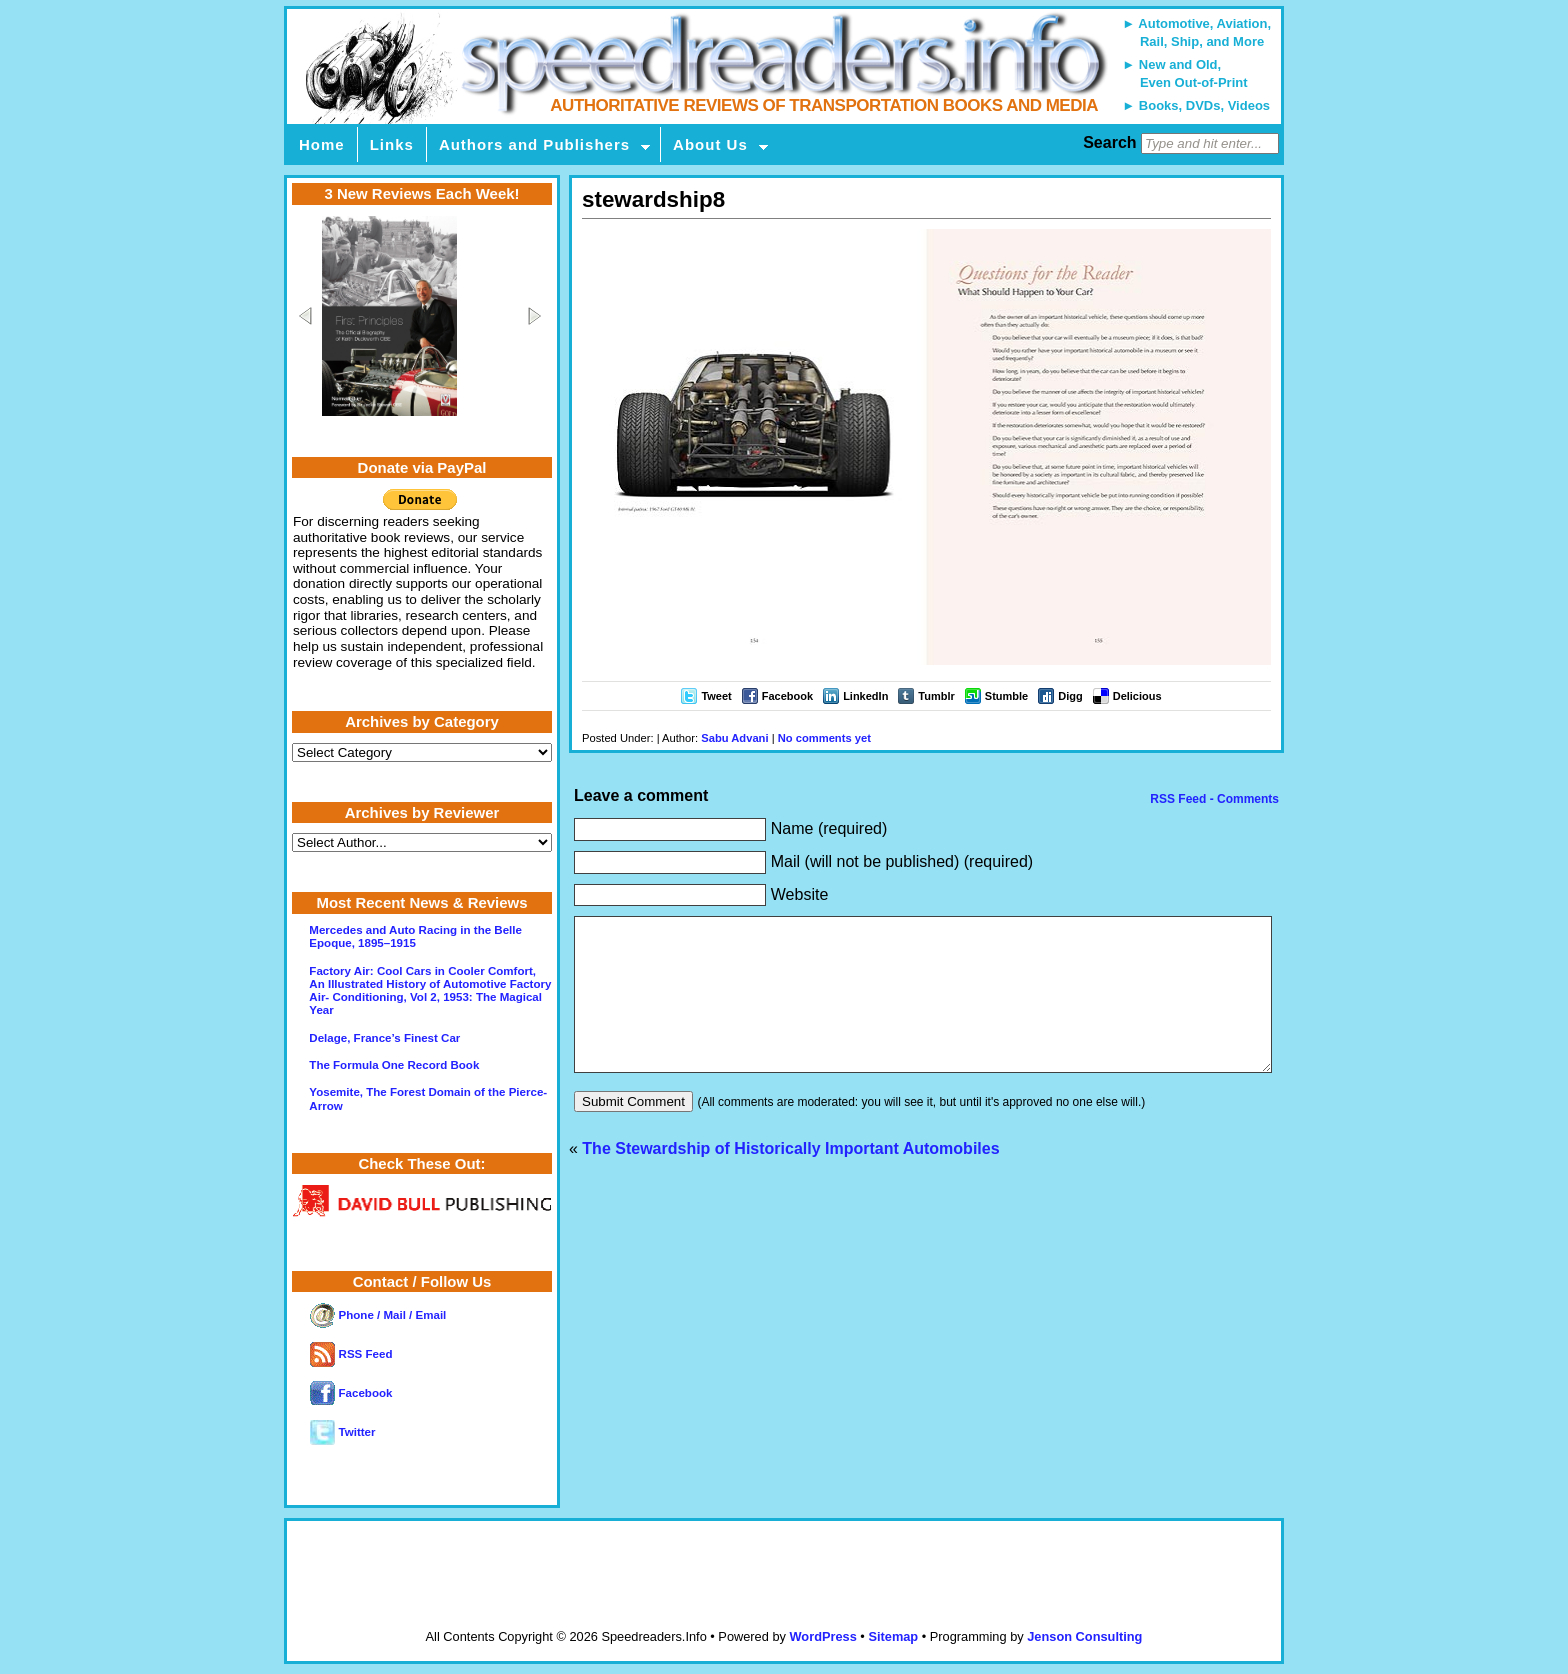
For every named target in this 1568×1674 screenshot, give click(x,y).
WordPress (822, 1636)
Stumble (1006, 696)
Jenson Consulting (1084, 1636)
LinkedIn (865, 696)
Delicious (1137, 696)
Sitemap (893, 1636)
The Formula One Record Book (394, 1065)
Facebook (787, 696)
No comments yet (824, 738)
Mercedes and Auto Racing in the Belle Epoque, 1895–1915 (415, 936)
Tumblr (936, 696)
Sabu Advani (734, 738)
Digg (1070, 696)
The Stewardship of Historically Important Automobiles (790, 1178)
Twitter (342, 1432)
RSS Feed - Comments (1213, 799)
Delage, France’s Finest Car (384, 1038)
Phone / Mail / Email (378, 1315)
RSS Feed (351, 1354)
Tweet (716, 696)
